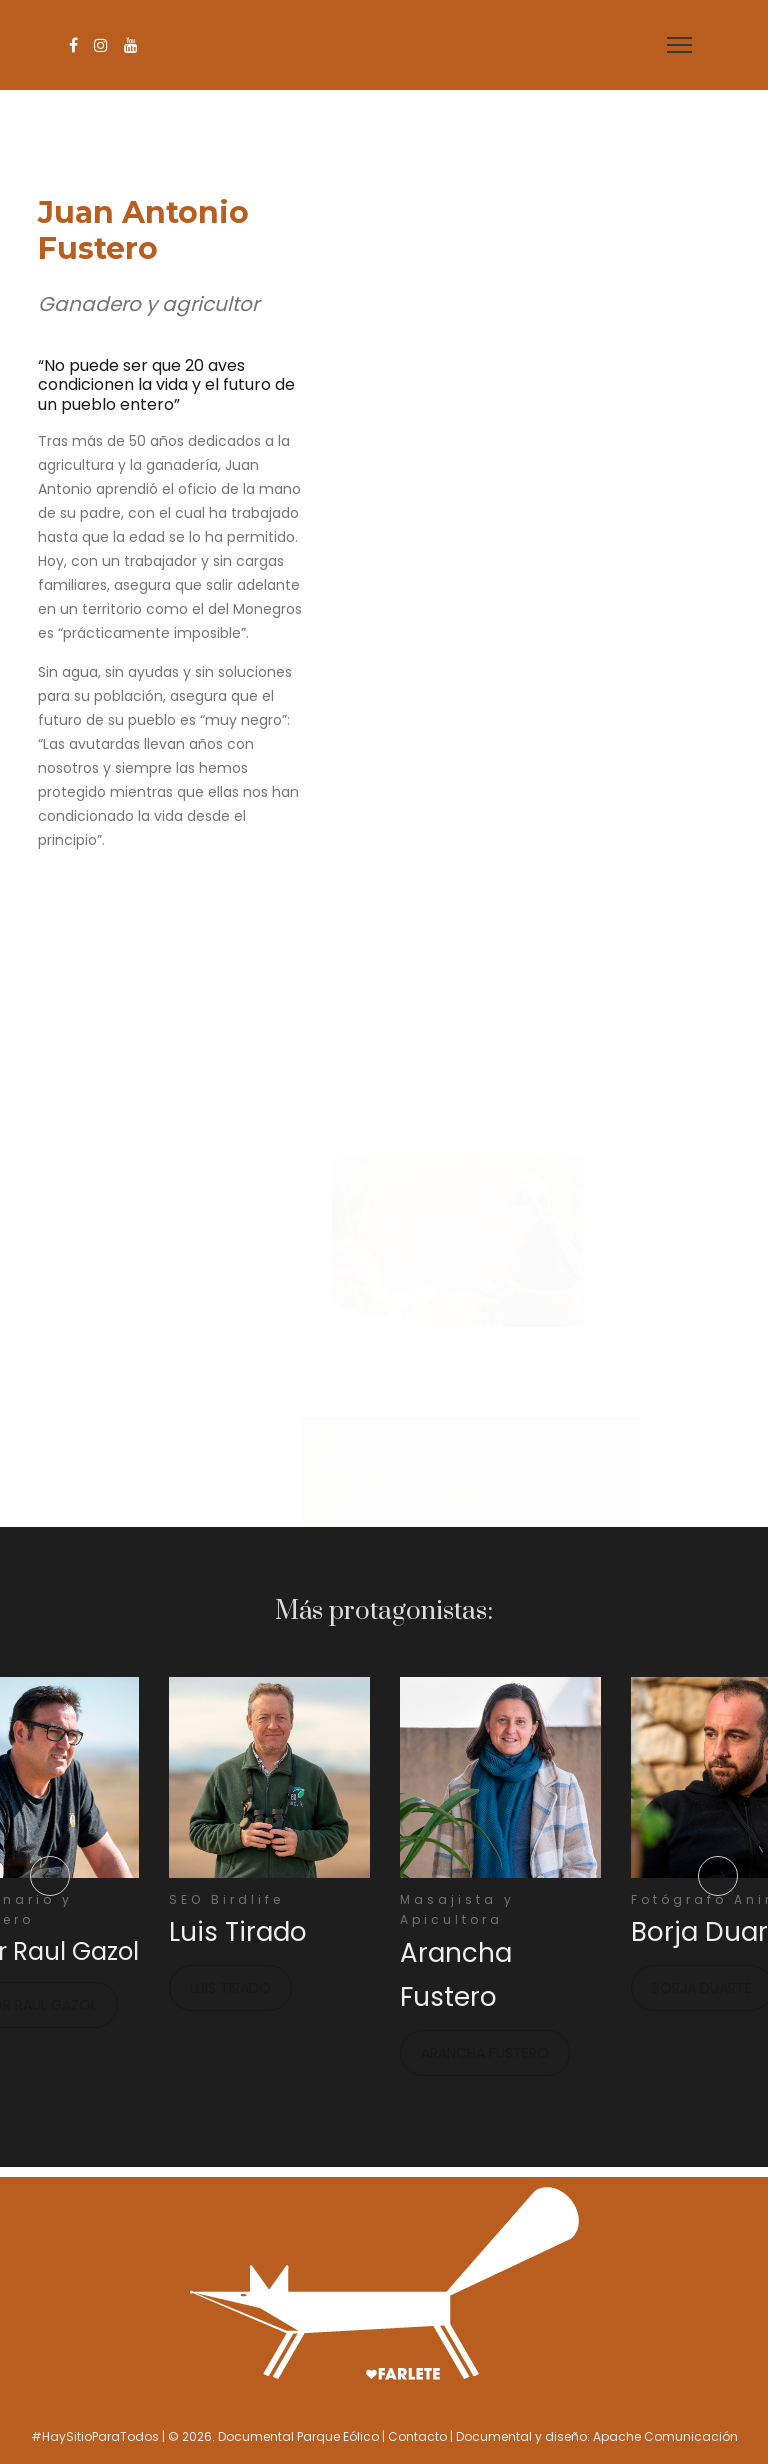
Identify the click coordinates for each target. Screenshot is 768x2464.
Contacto (417, 2436)
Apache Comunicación (665, 2436)
